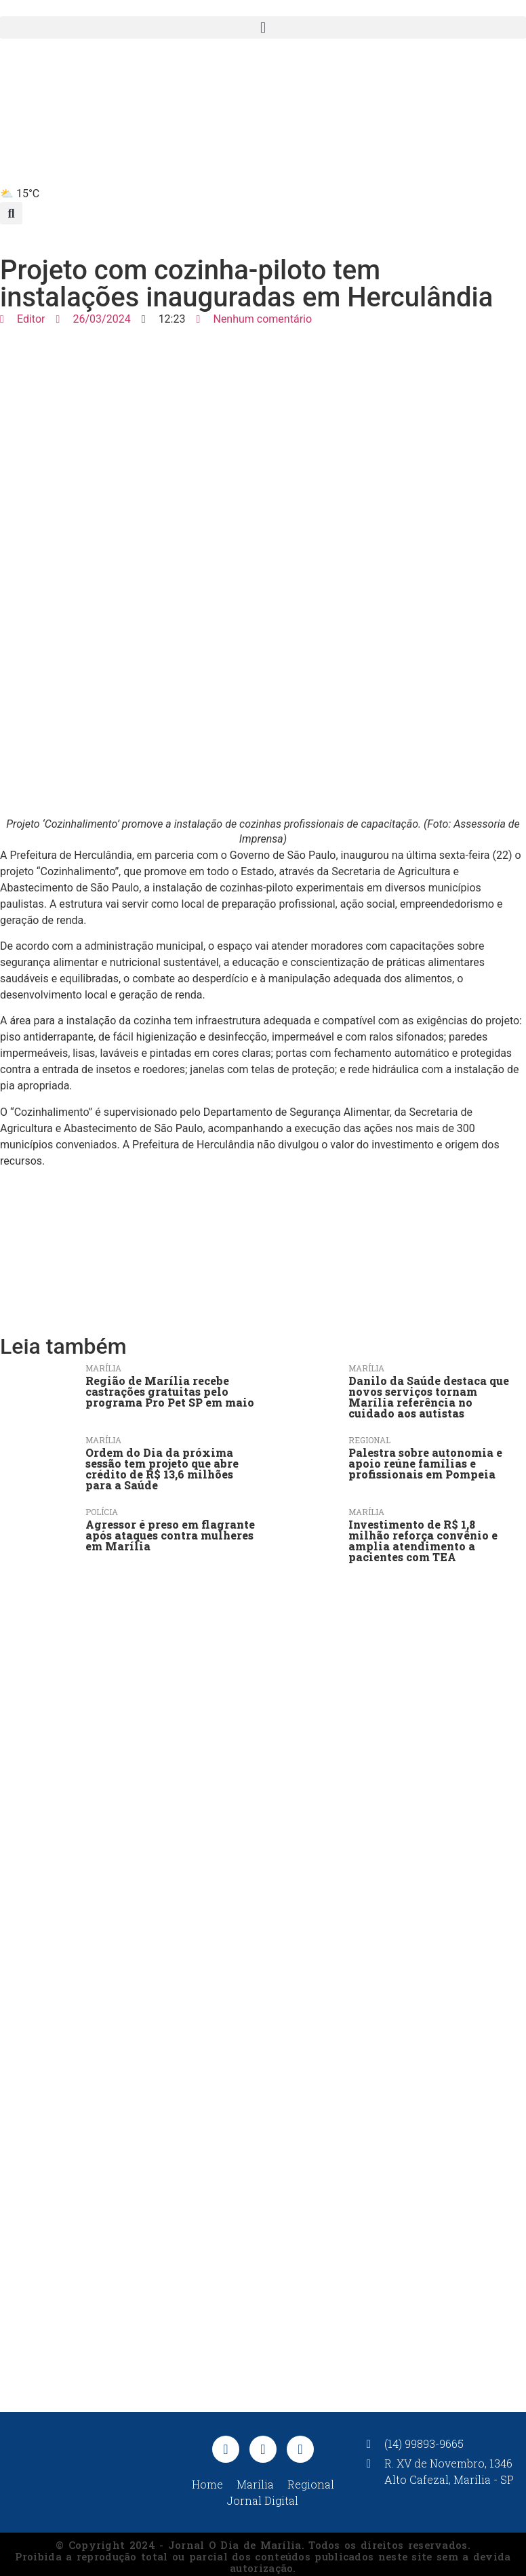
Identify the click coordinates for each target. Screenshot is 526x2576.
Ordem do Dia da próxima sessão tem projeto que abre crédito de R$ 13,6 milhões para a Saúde (162, 1468)
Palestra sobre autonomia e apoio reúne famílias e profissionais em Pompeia (425, 1463)
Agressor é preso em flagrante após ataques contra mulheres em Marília (170, 1535)
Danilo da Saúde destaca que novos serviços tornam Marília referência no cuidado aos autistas (428, 1396)
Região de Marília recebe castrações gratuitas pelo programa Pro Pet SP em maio (169, 1391)
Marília (103, 1368)
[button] (263, 27)
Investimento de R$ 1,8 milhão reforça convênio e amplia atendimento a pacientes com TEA (423, 1540)
